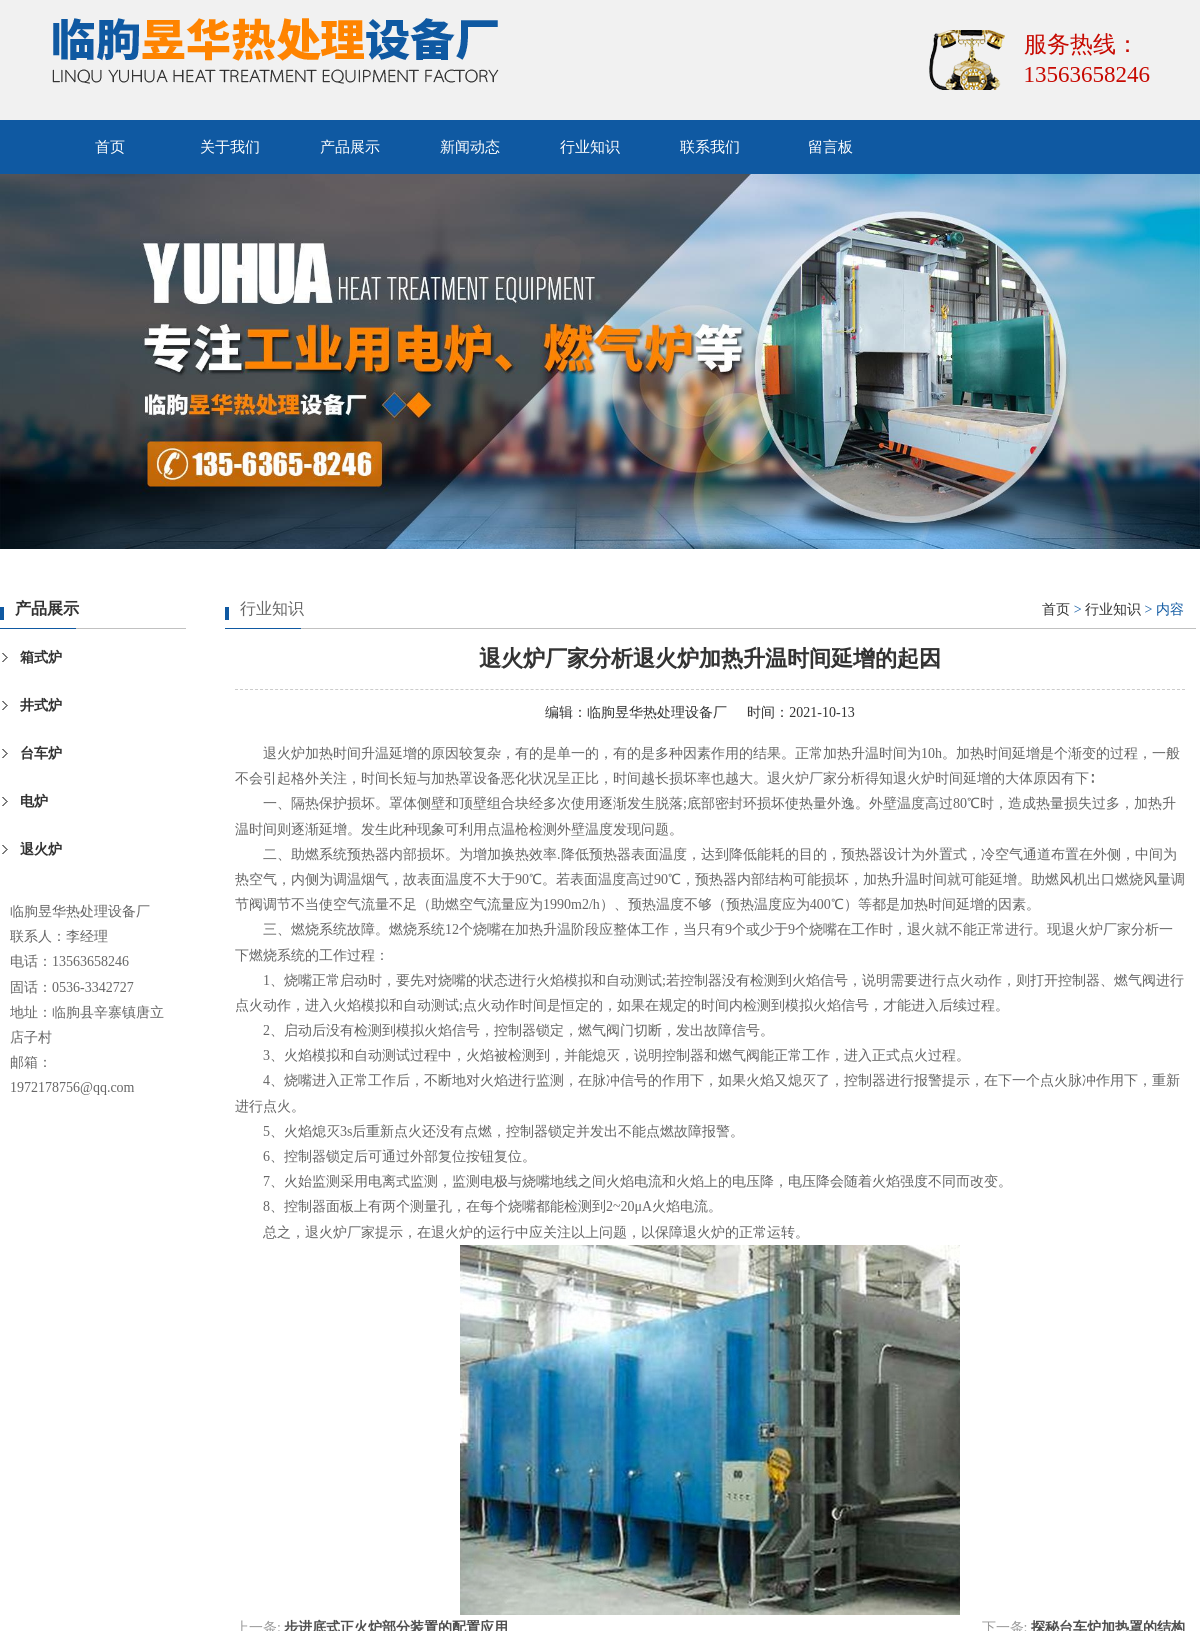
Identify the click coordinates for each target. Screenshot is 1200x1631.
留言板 (830, 147)
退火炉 (41, 849)
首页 (110, 147)
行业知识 (590, 147)
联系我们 (710, 147)
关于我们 (230, 147)
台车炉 (41, 753)
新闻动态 (470, 147)
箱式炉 (41, 657)
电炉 (34, 801)
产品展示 (350, 147)
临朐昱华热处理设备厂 (657, 712)
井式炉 (41, 705)
